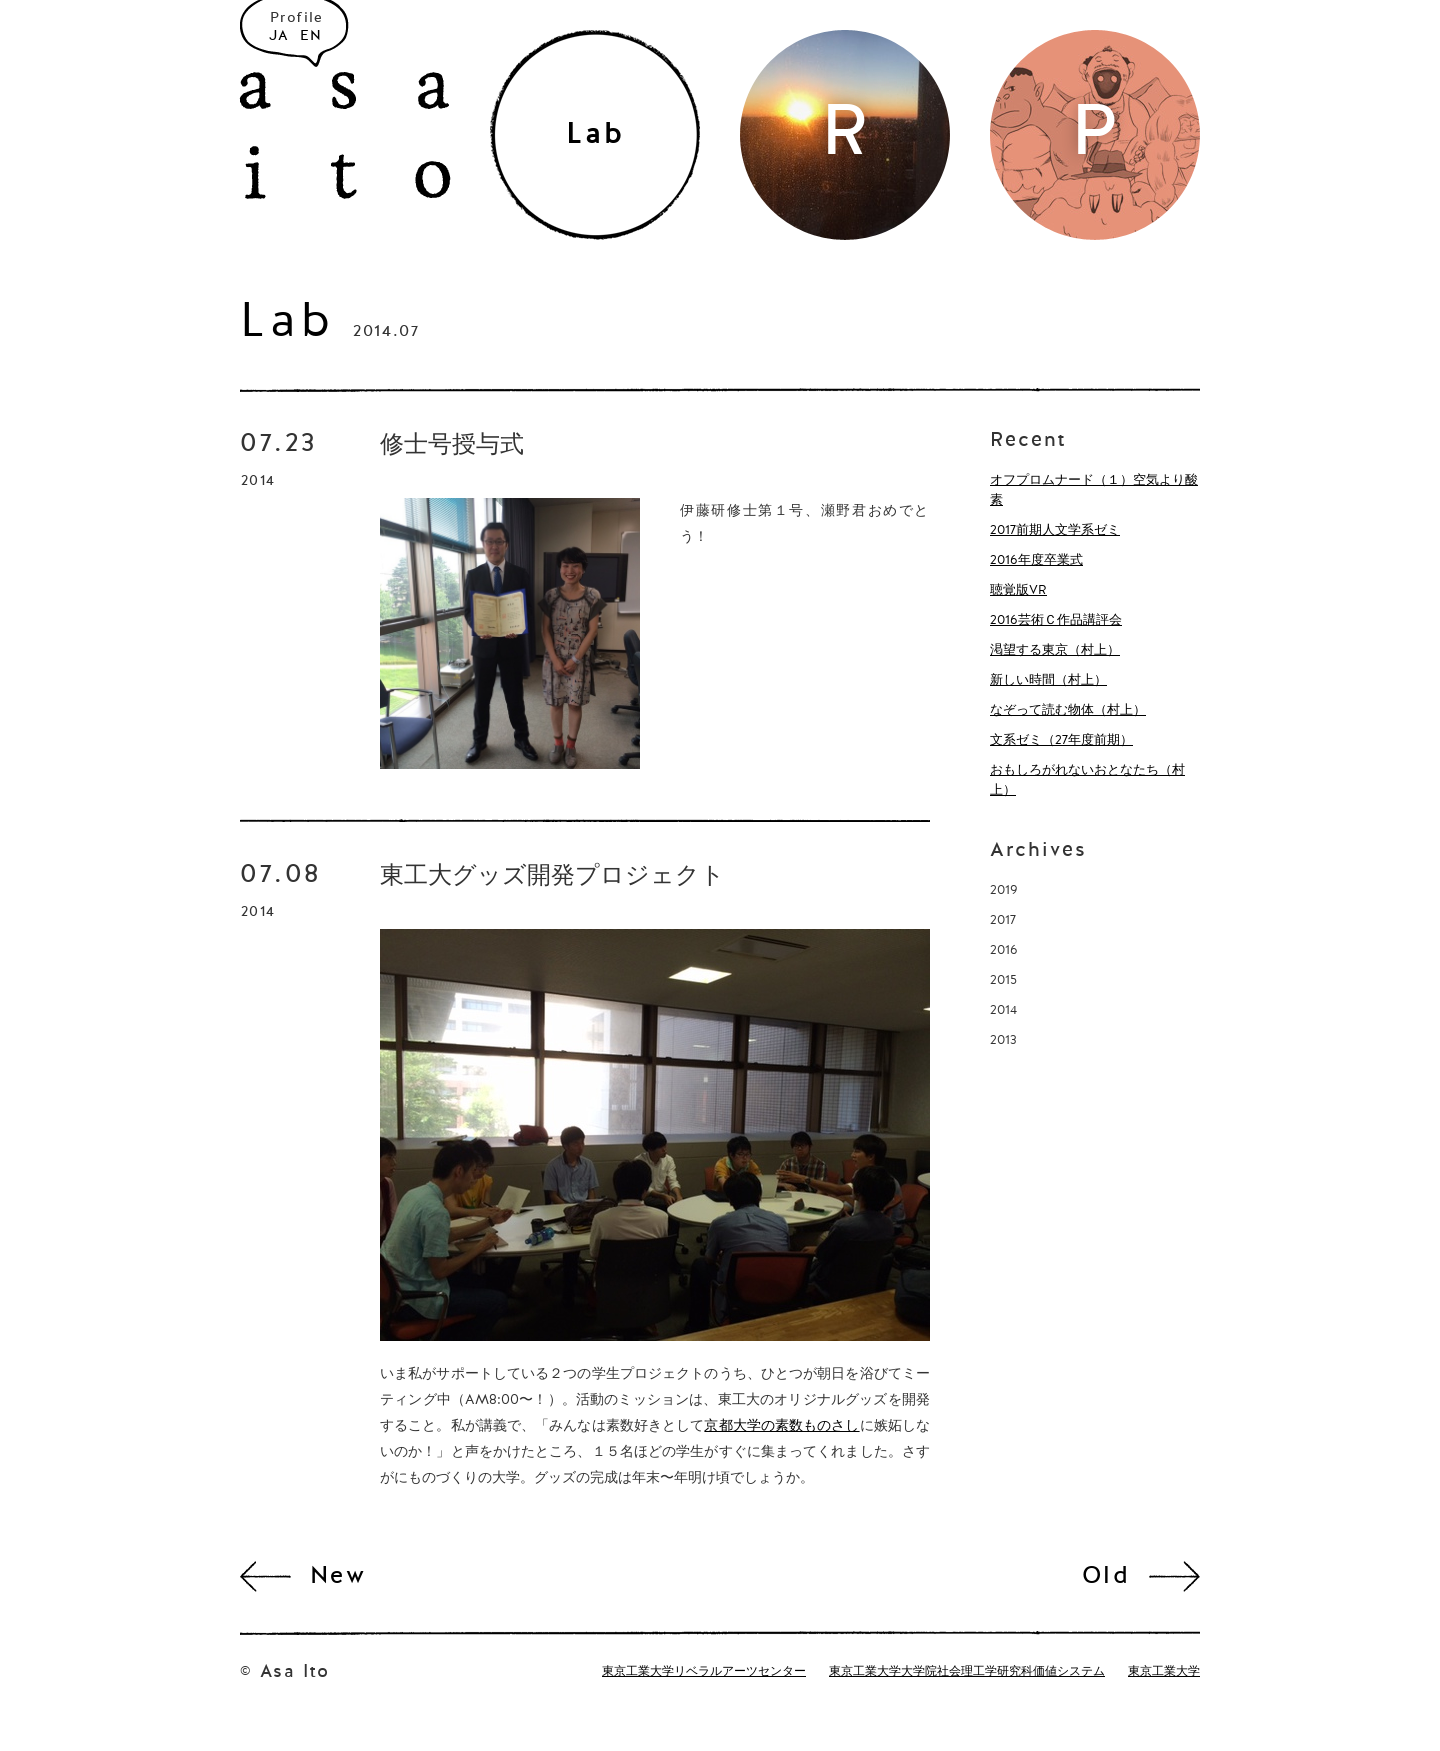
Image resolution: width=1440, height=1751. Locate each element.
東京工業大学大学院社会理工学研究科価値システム (967, 1672)
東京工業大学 (1164, 1672)
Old (1106, 1577)
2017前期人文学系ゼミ (1055, 530)
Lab (287, 324)
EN (311, 36)
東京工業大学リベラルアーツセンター (704, 1672)
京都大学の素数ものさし (781, 1426)
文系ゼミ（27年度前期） (1061, 740)
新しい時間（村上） (1048, 680)
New (338, 1577)
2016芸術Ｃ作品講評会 (1056, 620)
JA (279, 36)
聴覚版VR (1018, 590)
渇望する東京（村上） (1055, 650)
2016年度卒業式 (1036, 560)
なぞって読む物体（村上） (1068, 710)
